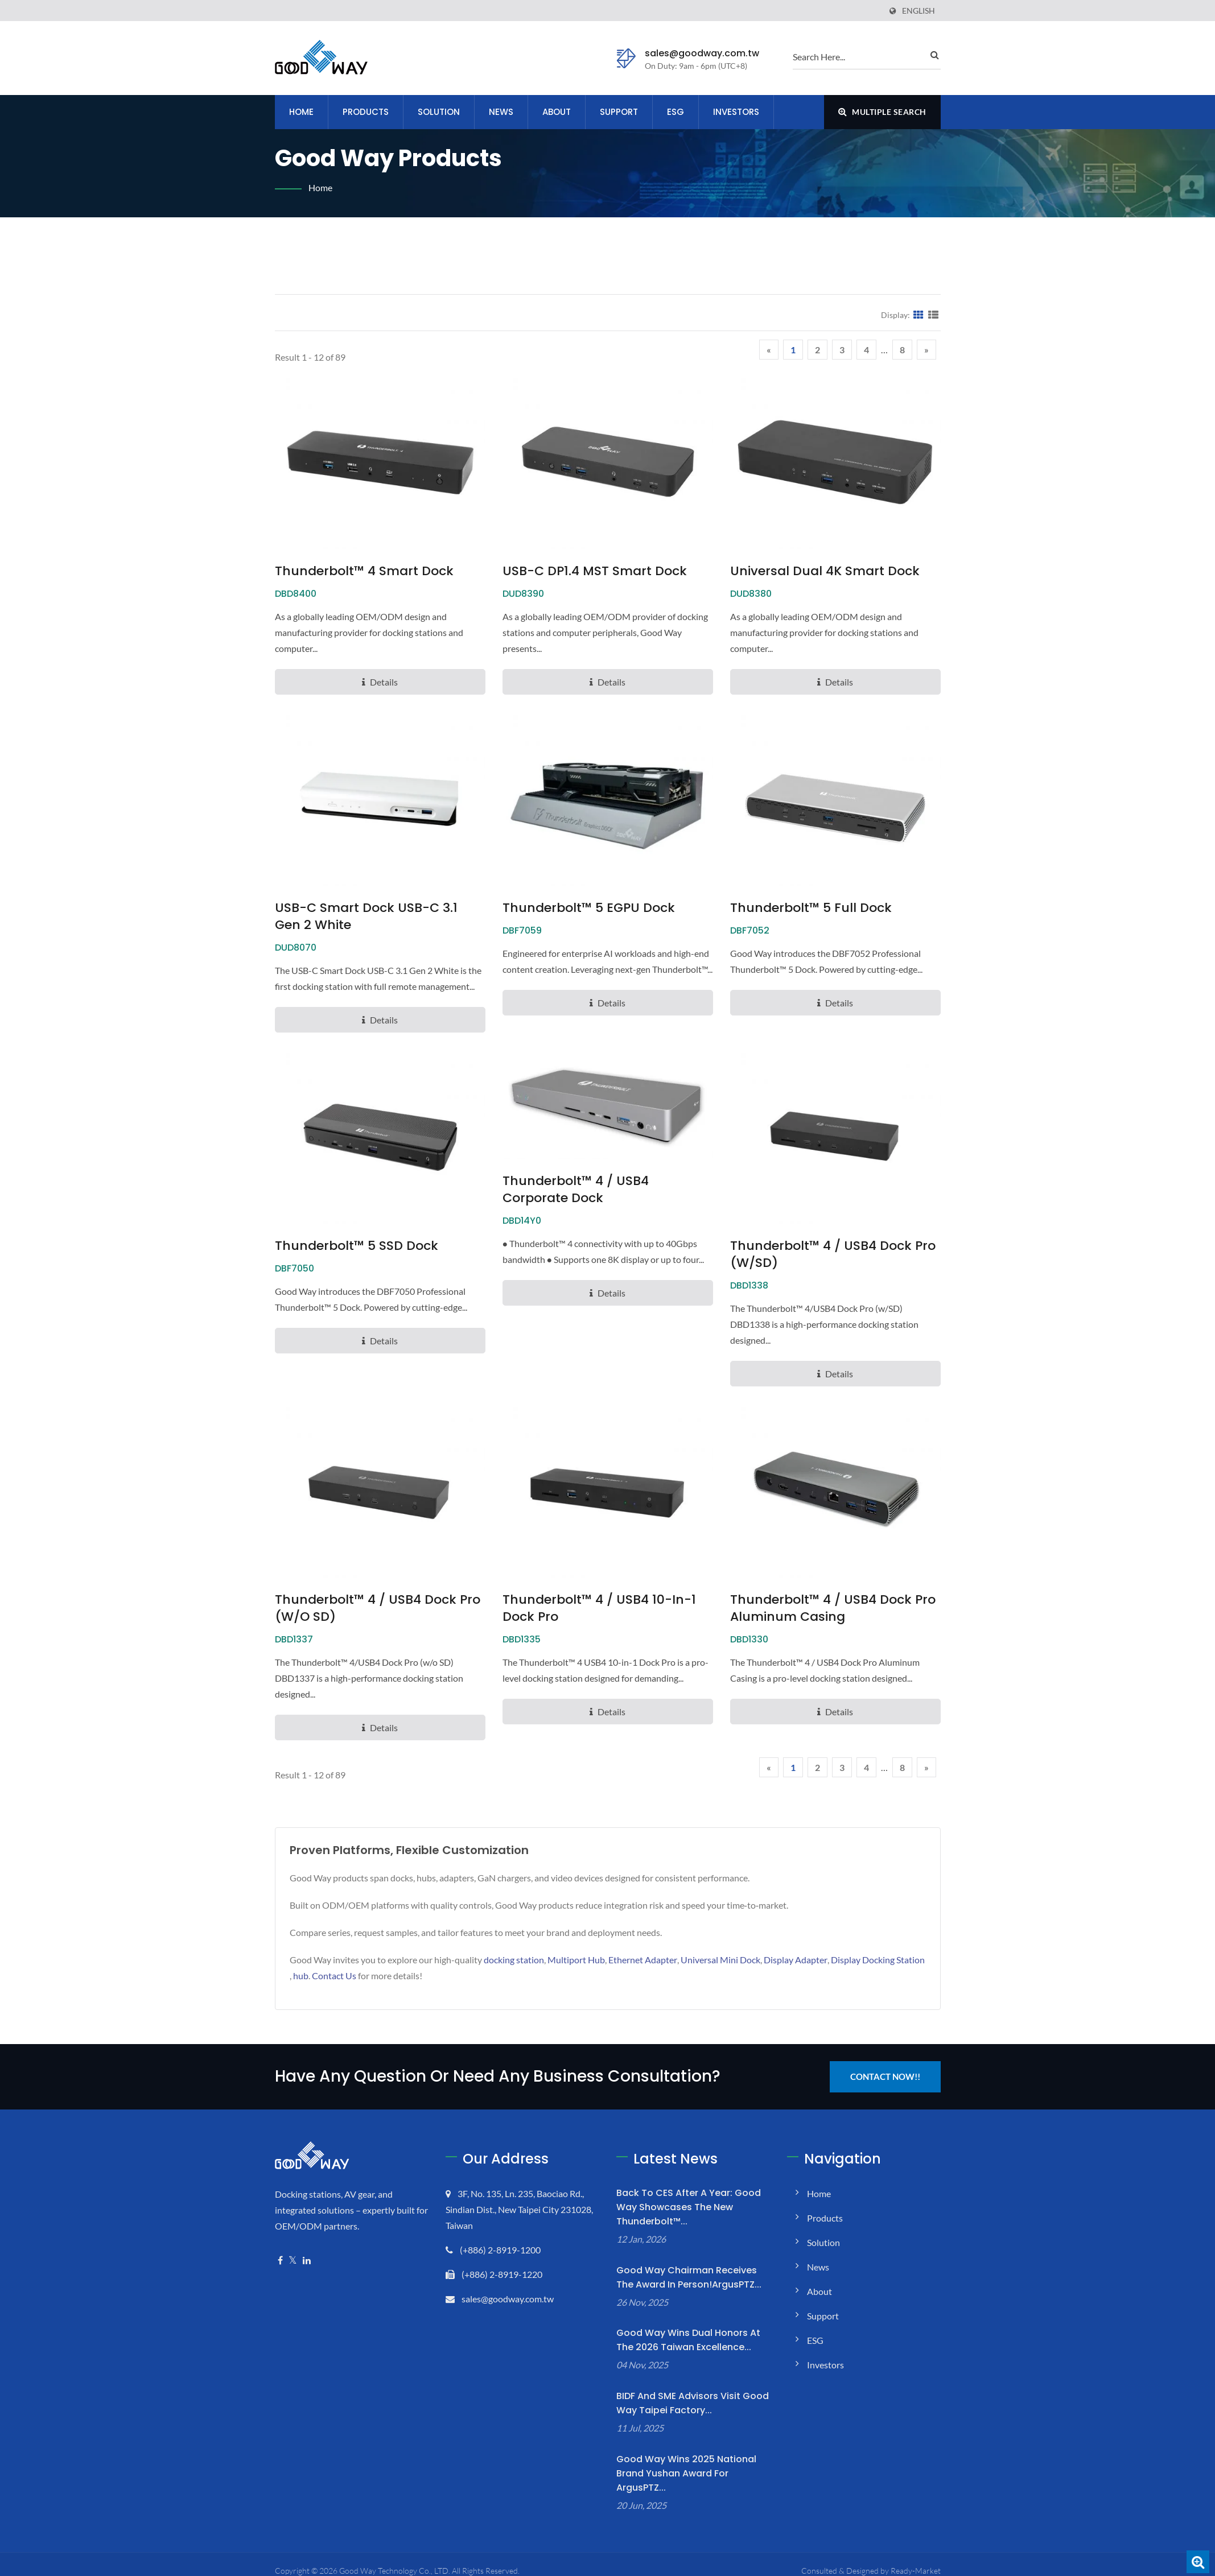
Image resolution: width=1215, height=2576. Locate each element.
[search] (858, 56)
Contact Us (334, 1975)
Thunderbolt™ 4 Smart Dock (364, 571)
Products (366, 112)
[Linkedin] (307, 2260)
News (501, 112)
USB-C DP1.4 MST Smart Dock (595, 571)
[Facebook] (280, 2260)
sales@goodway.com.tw (702, 53)
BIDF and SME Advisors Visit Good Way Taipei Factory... (692, 2403)
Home (301, 112)
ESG (675, 112)
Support (619, 112)
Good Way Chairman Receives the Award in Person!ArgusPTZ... (688, 2277)
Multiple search (882, 112)
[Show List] (933, 314)
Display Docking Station (878, 1959)
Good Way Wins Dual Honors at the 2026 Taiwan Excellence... (688, 2340)
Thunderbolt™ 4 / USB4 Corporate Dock (576, 1190)
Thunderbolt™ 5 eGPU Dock (589, 908)
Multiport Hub (576, 1959)
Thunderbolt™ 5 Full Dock (811, 908)
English (918, 10)
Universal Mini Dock (720, 1959)
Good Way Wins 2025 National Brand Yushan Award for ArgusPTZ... (686, 2473)
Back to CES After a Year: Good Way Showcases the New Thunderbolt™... (688, 2207)
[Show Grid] (918, 314)
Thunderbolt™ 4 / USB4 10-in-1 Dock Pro (599, 1608)
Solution (439, 112)
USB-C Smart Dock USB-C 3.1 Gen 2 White (366, 916)
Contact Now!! (885, 2076)
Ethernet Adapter (642, 1959)
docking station (514, 1959)
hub (300, 1975)
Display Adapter (795, 1959)
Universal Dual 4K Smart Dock (825, 571)
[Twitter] (293, 2260)
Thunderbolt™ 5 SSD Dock (356, 1245)
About (556, 112)
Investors (736, 112)
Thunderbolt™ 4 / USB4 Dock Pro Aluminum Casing (833, 1608)
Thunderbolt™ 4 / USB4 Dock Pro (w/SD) (833, 1254)
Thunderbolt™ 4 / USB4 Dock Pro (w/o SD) (377, 1608)
